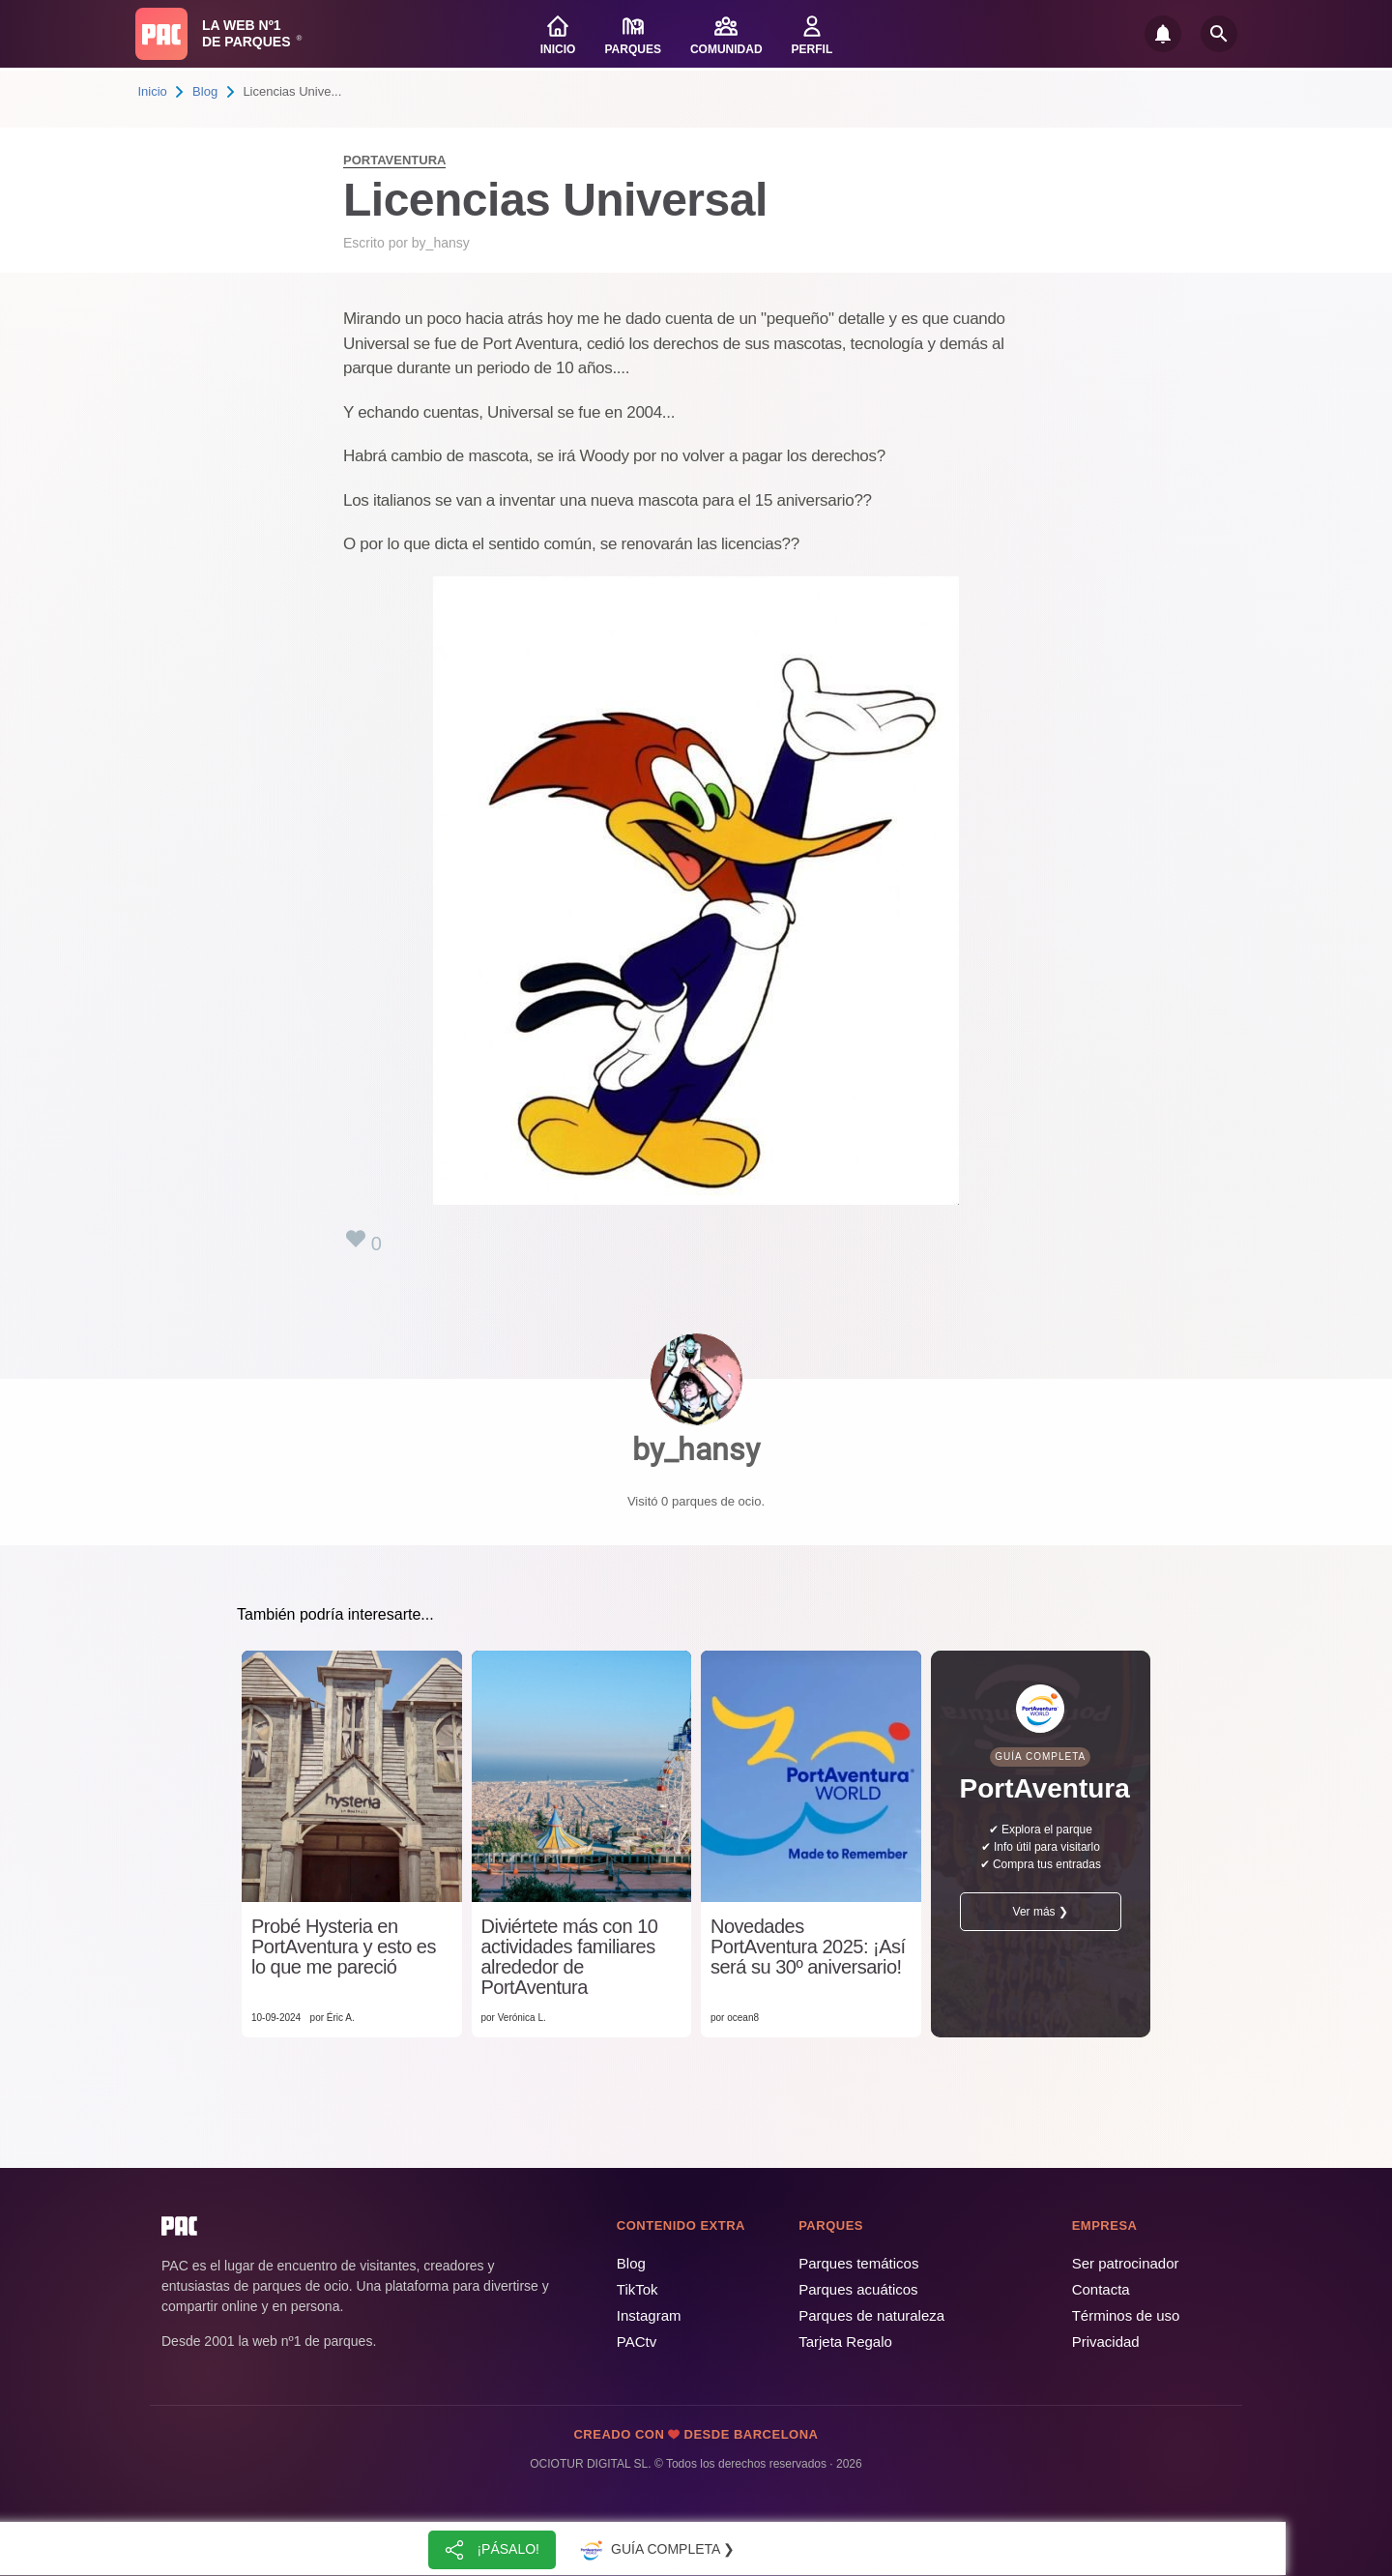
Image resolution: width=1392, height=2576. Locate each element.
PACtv (636, 2341)
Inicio (152, 91)
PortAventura (394, 160)
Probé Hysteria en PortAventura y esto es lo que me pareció (343, 1947)
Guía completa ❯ (655, 2549)
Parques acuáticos (857, 2289)
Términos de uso (1126, 2315)
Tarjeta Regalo (845, 2341)
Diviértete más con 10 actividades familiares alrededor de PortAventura (569, 1957)
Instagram (649, 2315)
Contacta (1101, 2289)
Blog (205, 91)
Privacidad (1106, 2341)
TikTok (637, 2289)
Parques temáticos (858, 2263)
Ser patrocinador (1125, 2263)
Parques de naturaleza (871, 2315)
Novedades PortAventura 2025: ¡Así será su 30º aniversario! (808, 1947)
